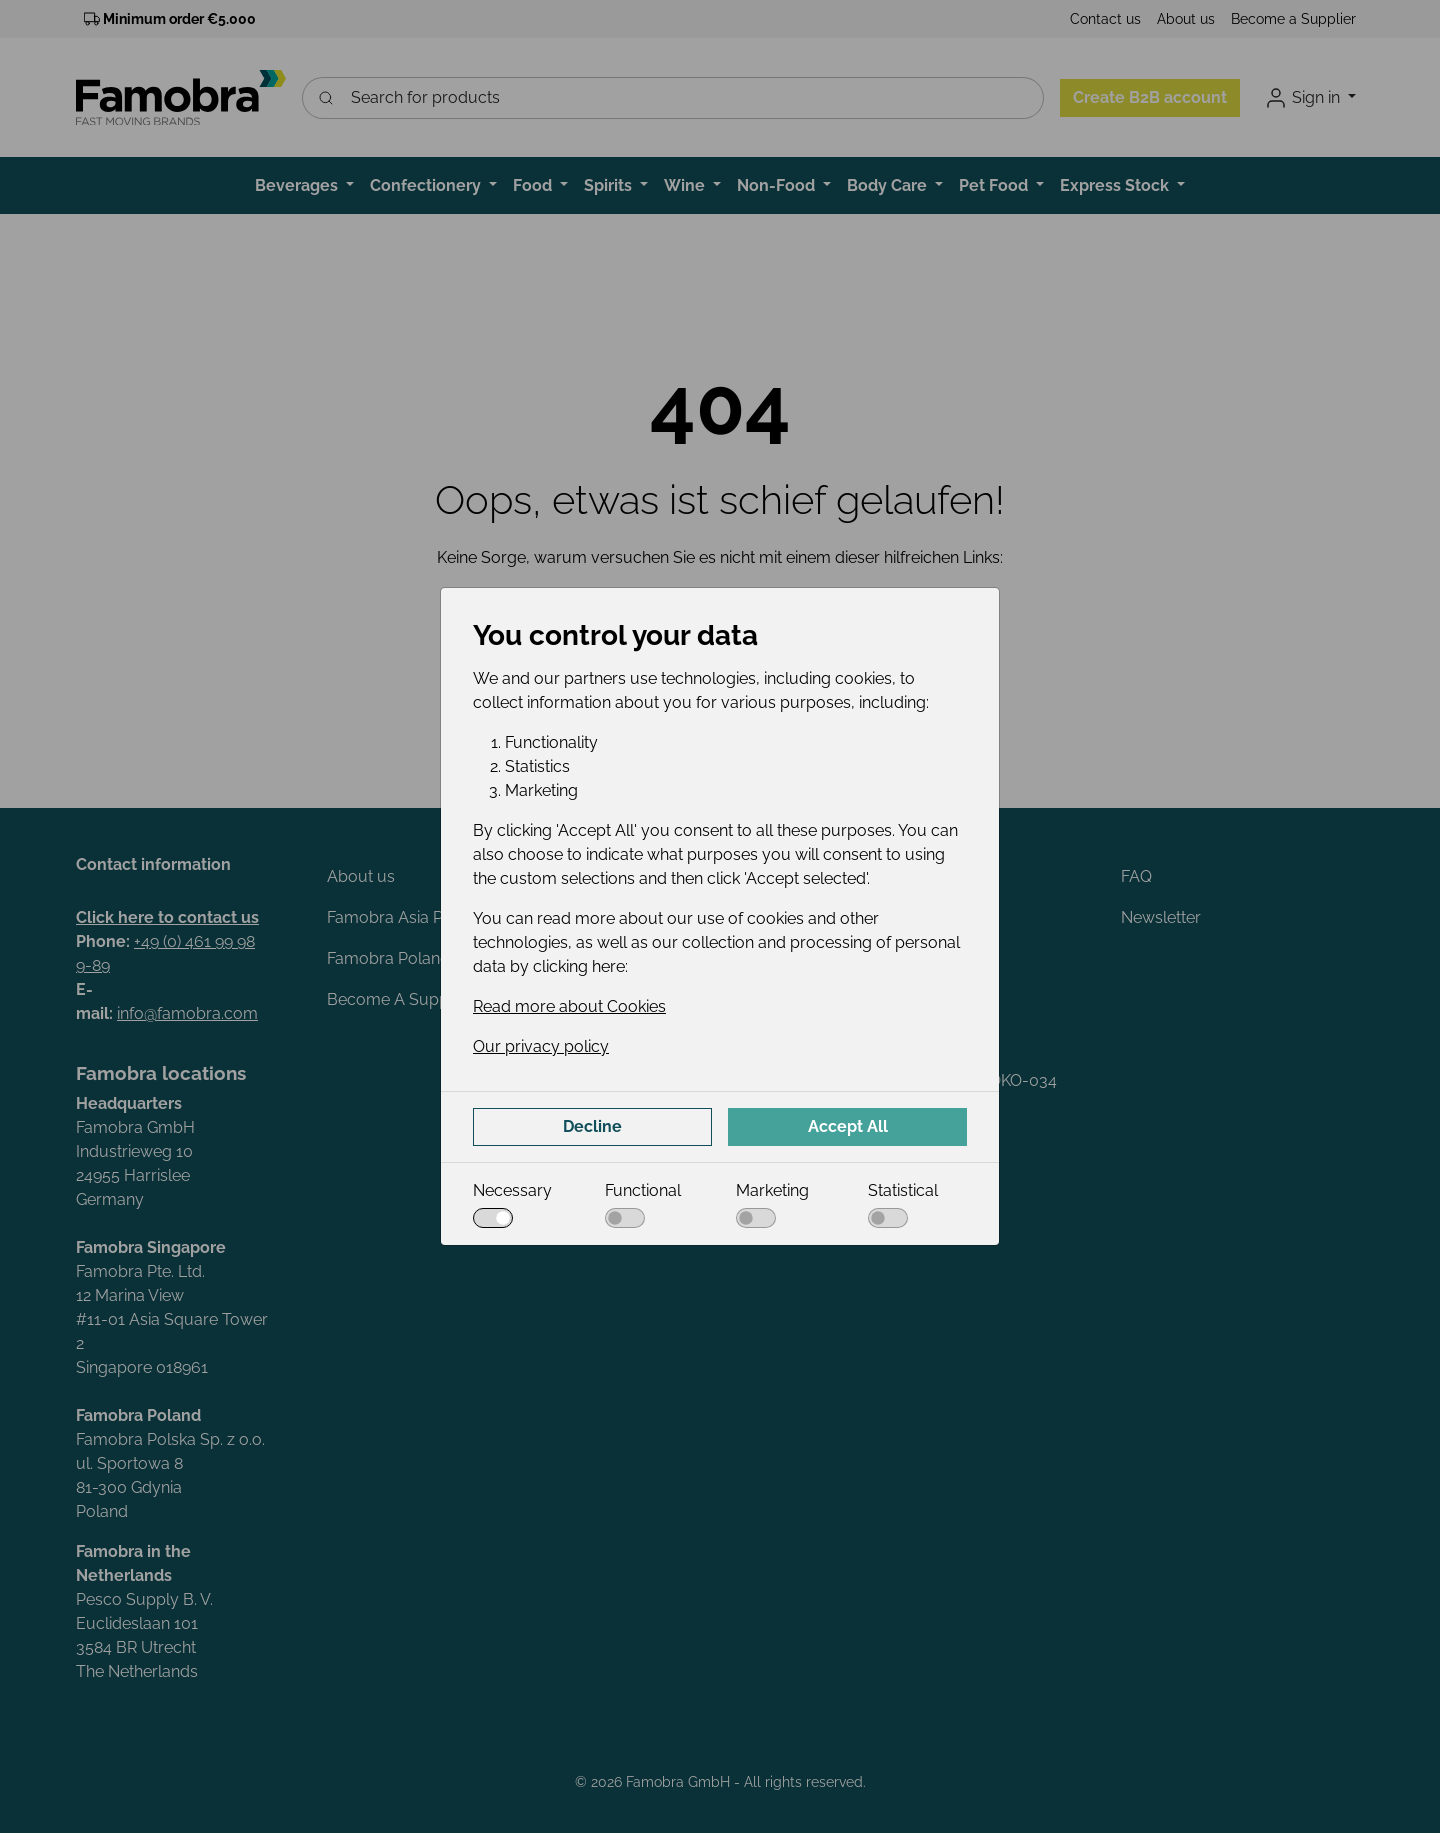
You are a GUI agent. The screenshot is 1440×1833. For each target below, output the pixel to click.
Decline (592, 1126)
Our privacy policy (541, 1046)
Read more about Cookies (569, 1006)
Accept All (848, 1126)
